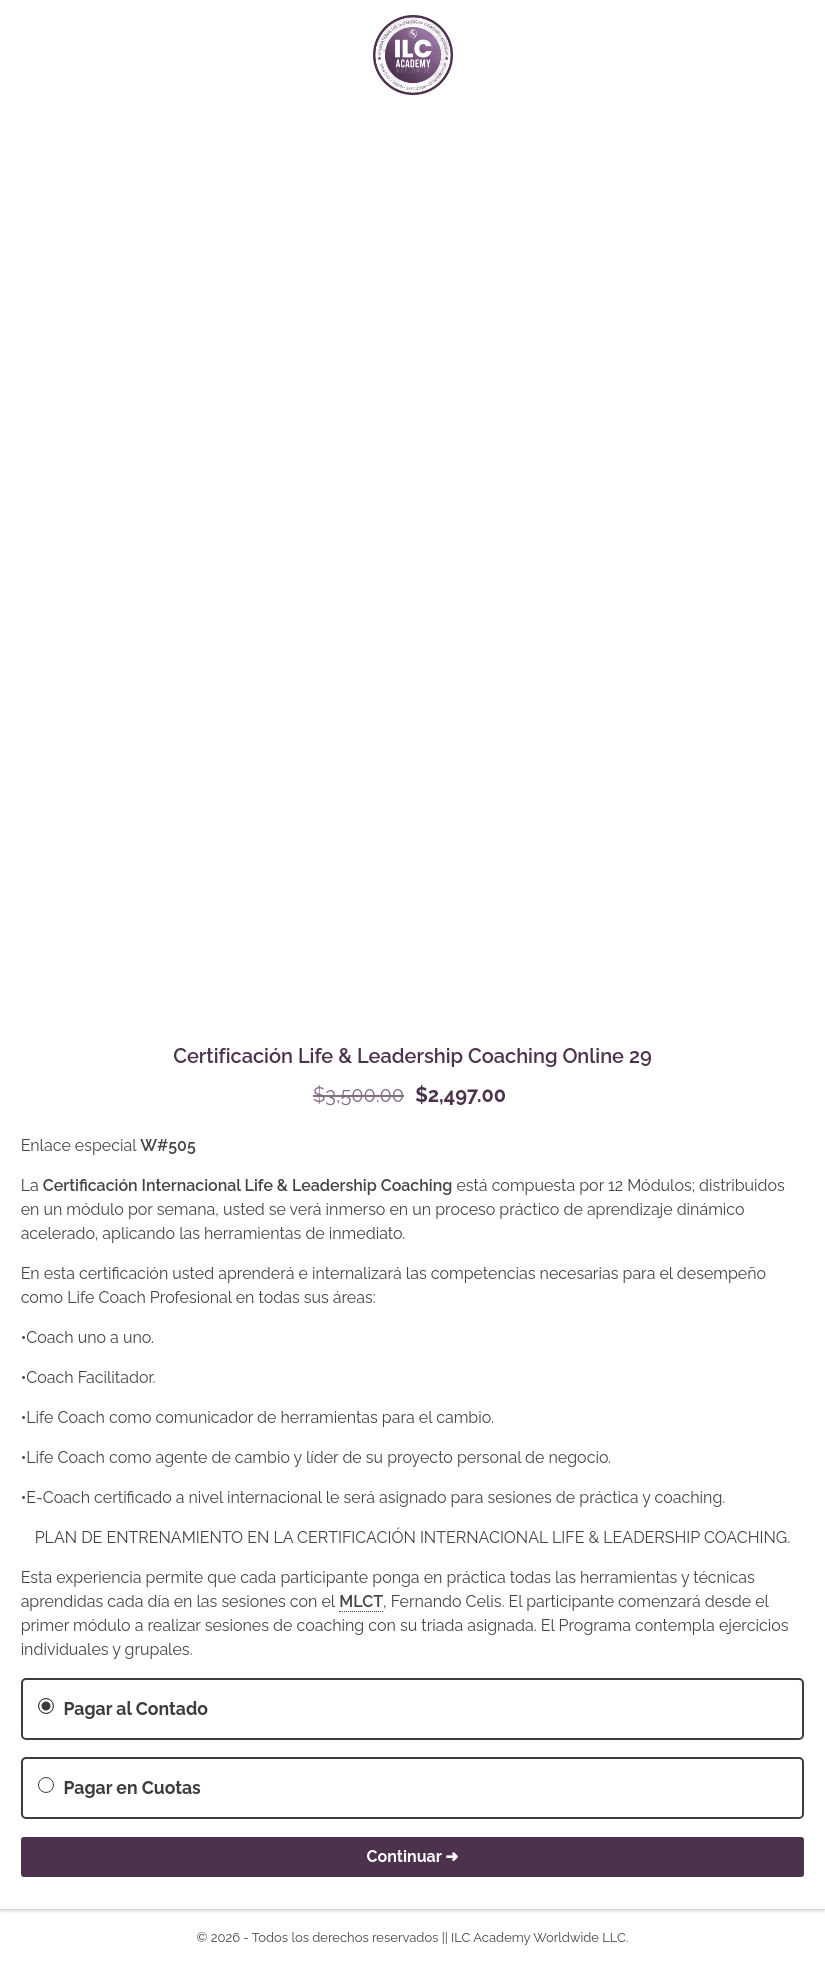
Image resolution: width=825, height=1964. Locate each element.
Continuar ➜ (413, 1856)
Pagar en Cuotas (119, 1787)
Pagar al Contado (123, 1708)
